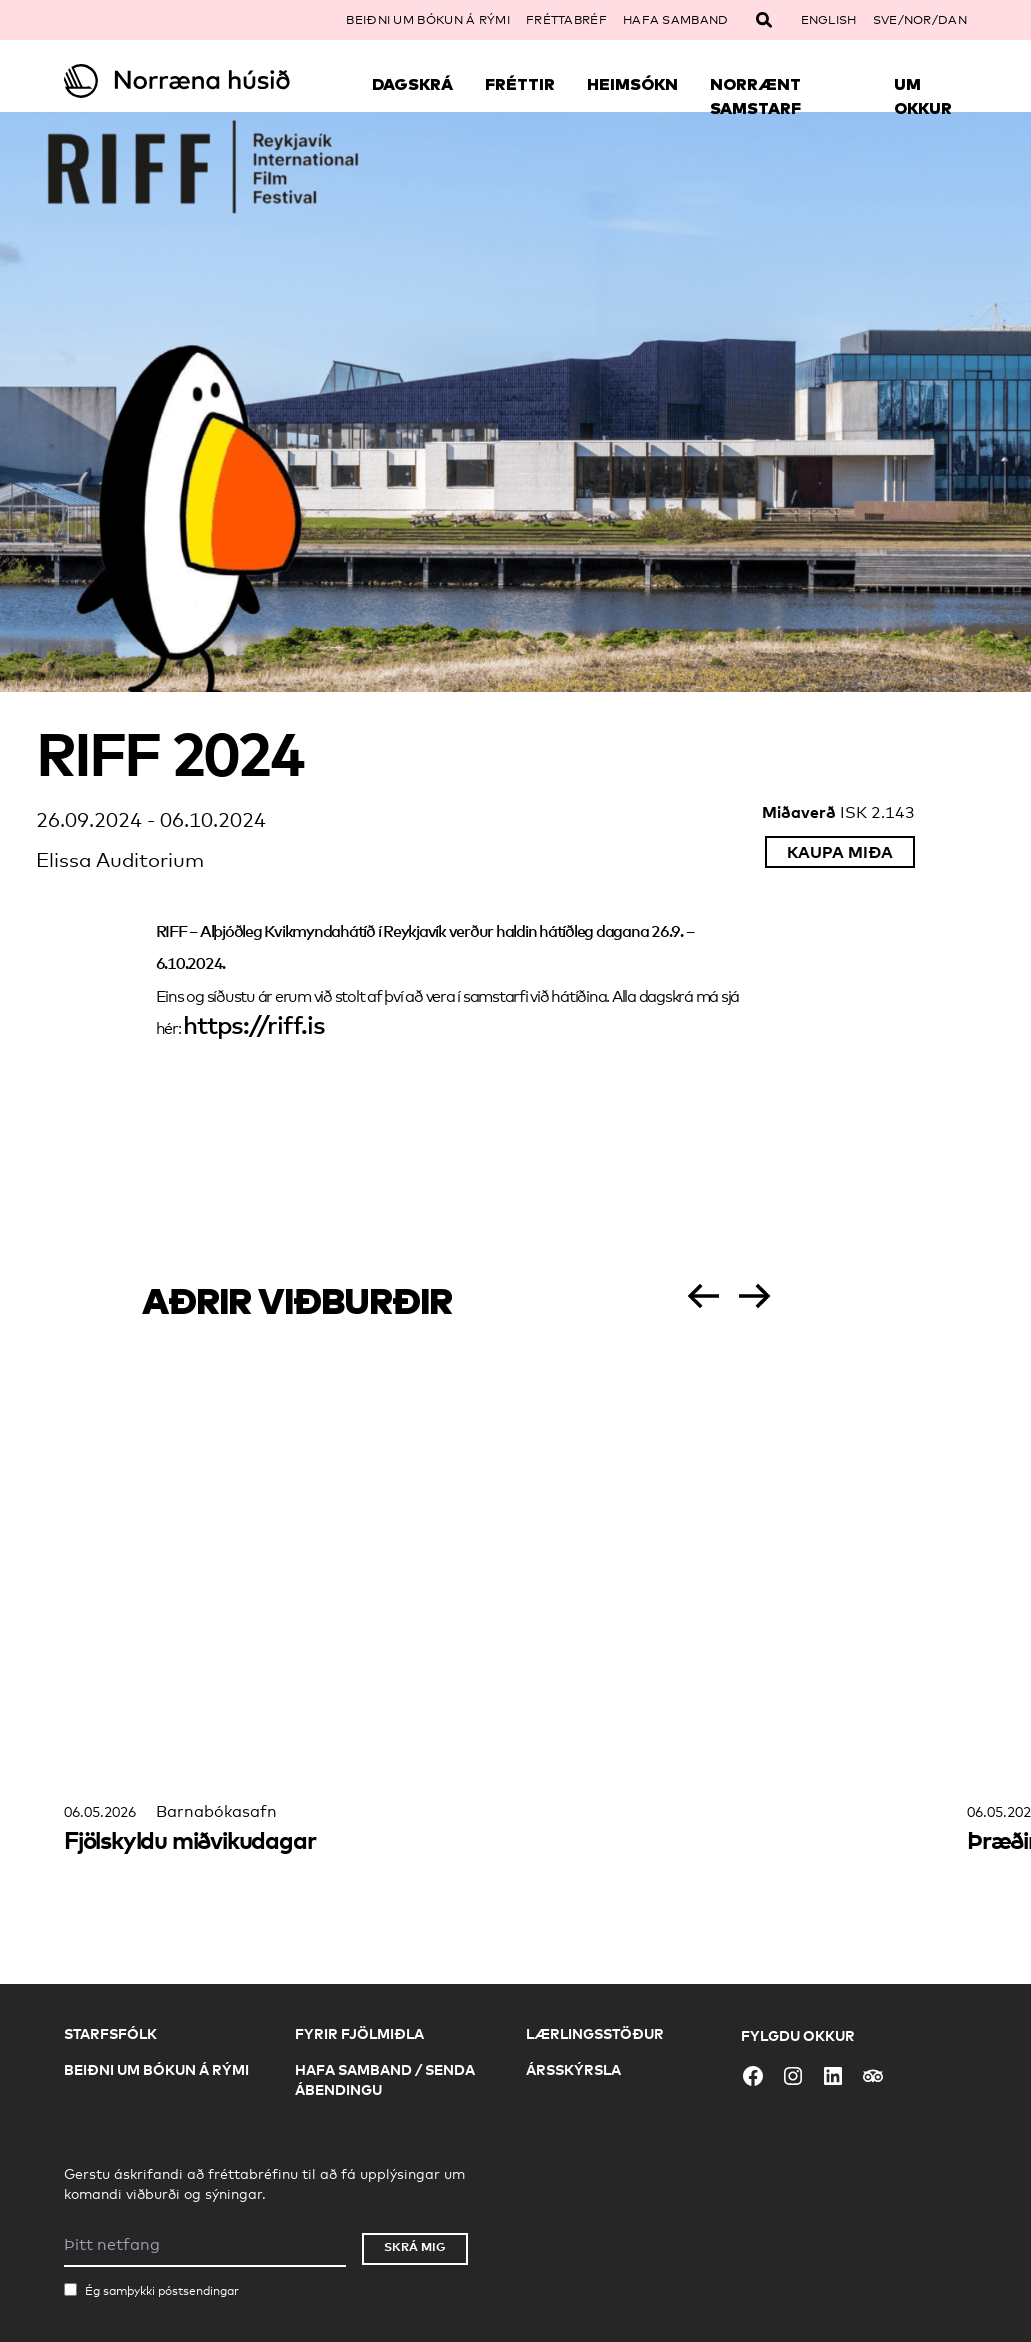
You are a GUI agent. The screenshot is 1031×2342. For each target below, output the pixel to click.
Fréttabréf (566, 20)
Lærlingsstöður (595, 2033)
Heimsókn (632, 84)
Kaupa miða (840, 852)
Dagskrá (412, 84)
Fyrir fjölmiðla (359, 2033)
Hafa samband (676, 20)
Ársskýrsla (573, 2069)
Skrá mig (415, 2246)
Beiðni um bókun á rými (428, 20)
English (829, 20)
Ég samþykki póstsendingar (162, 2291)
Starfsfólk (110, 2033)
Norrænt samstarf (755, 96)
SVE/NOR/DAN (920, 20)
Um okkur (923, 96)
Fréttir (520, 84)
